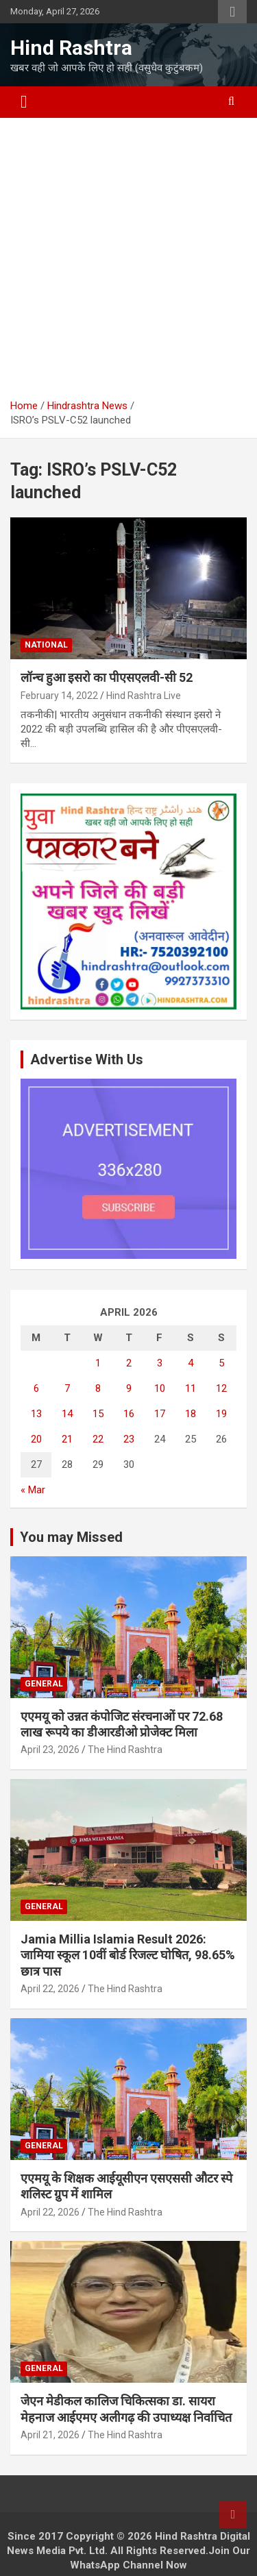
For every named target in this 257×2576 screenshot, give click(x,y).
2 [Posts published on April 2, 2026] (129, 1363)
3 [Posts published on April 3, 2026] (159, 1363)
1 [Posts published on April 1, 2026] (98, 1363)
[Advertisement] (128, 263)
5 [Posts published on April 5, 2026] (221, 1363)
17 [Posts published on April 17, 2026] (159, 1414)
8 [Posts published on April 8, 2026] (98, 1388)
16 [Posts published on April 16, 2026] (128, 1414)
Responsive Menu (232, 11)
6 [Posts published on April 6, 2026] (36, 1388)
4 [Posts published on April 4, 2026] (190, 1363)
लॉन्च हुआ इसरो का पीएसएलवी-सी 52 (107, 677)
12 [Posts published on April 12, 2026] (221, 1388)
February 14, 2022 (59, 695)
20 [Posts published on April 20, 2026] (36, 1439)
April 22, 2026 (50, 1988)
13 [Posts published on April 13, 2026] (36, 1414)
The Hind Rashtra (125, 1749)
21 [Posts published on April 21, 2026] (67, 1439)
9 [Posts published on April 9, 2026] (129, 1388)
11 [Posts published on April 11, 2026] (190, 1388)
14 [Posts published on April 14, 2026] (67, 1414)
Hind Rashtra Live (143, 695)
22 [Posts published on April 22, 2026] (98, 1439)
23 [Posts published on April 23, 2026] (128, 1439)
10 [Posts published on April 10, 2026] (159, 1388)
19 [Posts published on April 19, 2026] (221, 1414)
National (46, 645)
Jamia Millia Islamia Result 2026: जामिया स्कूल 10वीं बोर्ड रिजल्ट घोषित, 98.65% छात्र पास (128, 1955)
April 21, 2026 (50, 2434)
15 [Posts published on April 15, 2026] (98, 1414)
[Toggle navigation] (24, 102)
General (44, 1684)
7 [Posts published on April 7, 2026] (67, 1388)
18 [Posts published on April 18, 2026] (190, 1414)
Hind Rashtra (71, 48)
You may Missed (71, 1537)
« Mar (33, 1490)
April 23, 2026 (50, 1749)
